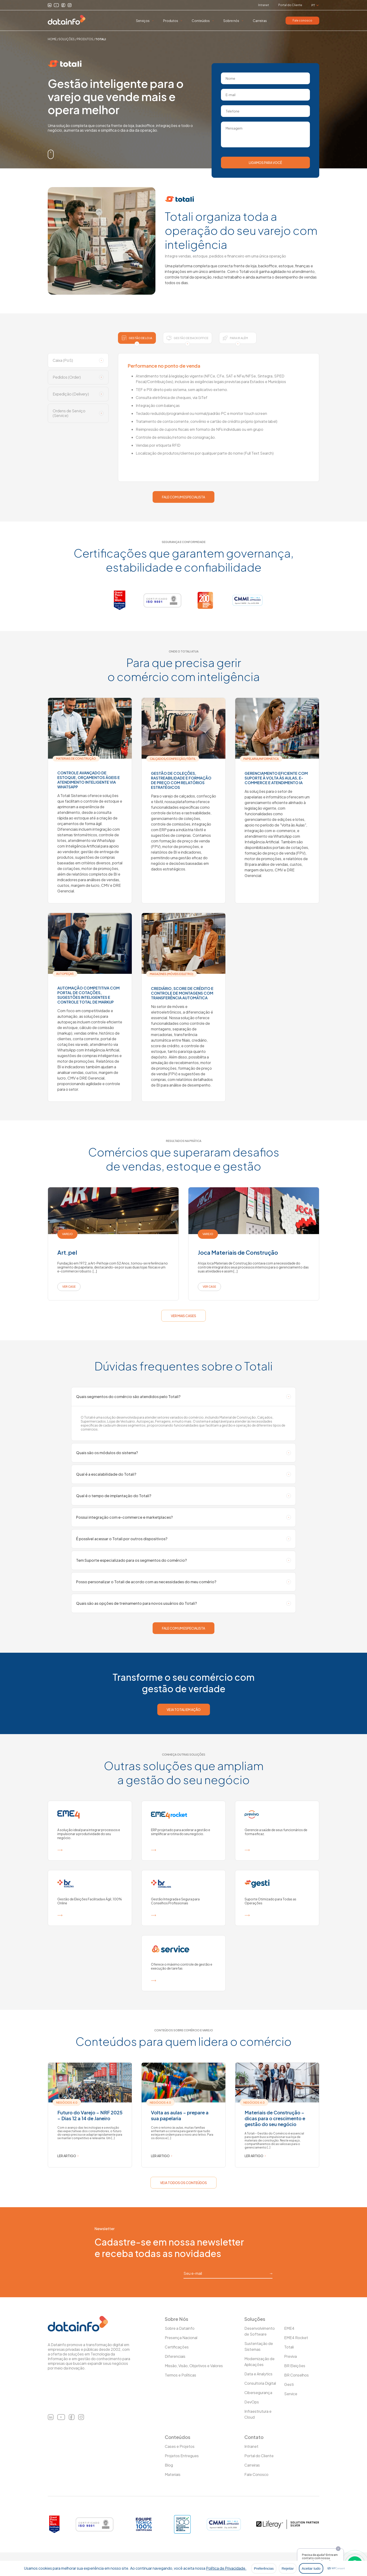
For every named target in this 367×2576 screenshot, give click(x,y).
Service (290, 2393)
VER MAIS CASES (183, 1316)
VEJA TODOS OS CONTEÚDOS (183, 2183)
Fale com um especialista (183, 497)
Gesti (289, 2384)
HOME (52, 39)
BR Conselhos (296, 2375)
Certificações (177, 2346)
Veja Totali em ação (184, 1709)
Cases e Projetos (180, 2446)
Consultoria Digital (260, 2383)
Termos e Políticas (180, 2375)
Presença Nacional (181, 2337)
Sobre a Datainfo (180, 2328)
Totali (289, 2346)
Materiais (172, 2474)
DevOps (251, 2401)
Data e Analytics (258, 2373)
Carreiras (260, 20)
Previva (290, 2356)
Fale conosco (302, 20)
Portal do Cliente (290, 5)
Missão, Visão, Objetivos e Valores (194, 2365)
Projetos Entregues (182, 2455)
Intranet (263, 5)
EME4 (289, 2328)
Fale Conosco (256, 2474)
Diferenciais (175, 2356)
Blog (169, 2465)
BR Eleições (294, 2365)
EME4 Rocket (296, 2337)
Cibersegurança (258, 2392)
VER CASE (69, 1286)
